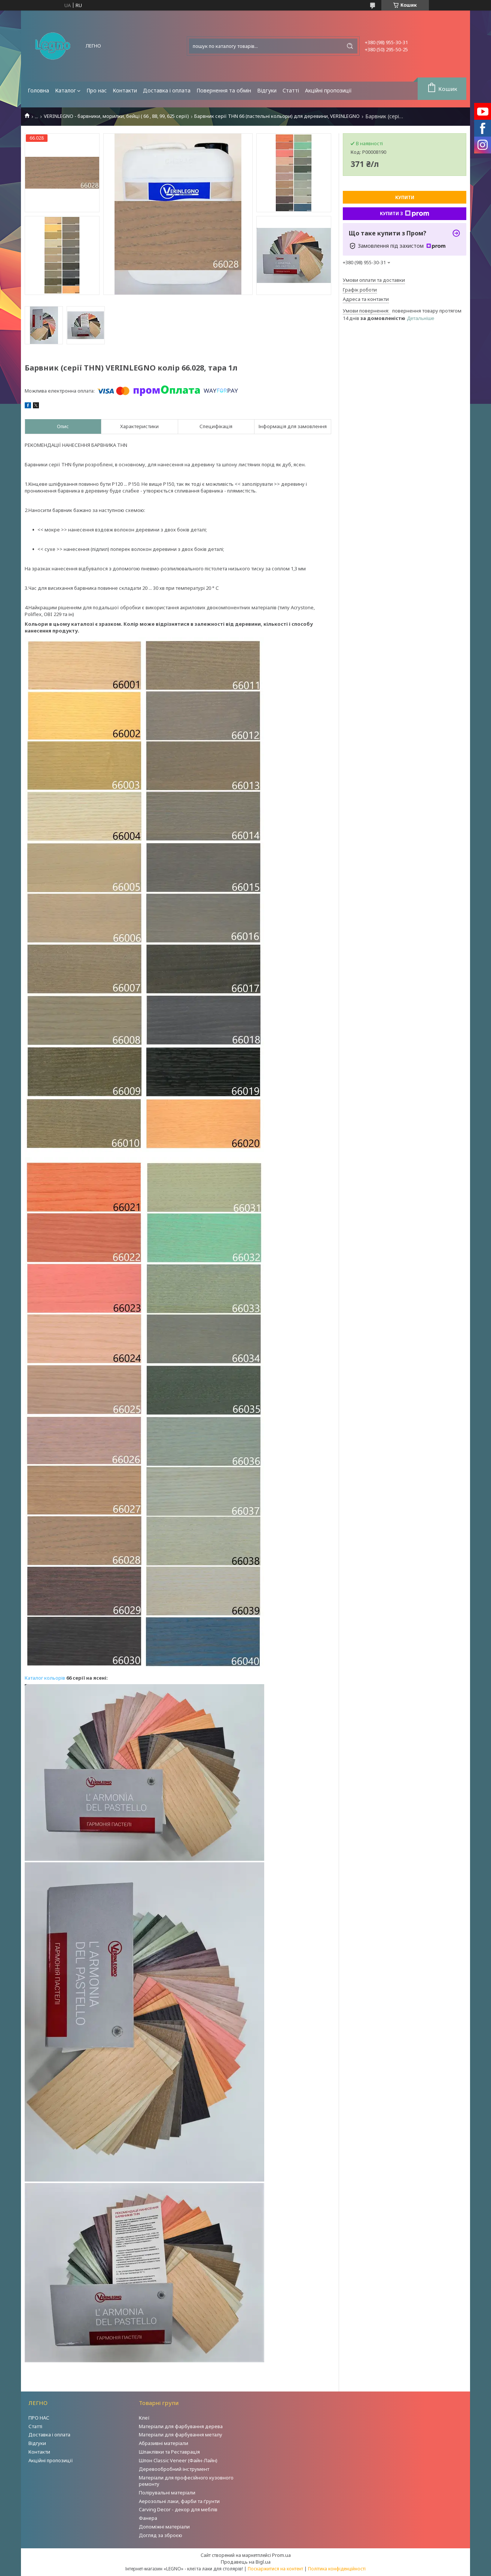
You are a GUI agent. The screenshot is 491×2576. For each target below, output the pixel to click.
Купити (404, 197)
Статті (291, 90)
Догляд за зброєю (160, 2535)
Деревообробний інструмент (174, 2469)
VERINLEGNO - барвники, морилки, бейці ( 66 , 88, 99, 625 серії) (116, 116)
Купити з (404, 213)
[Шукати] (349, 46)
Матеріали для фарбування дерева (181, 2426)
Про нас (96, 90)
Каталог (65, 90)
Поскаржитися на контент (275, 2569)
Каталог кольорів (45, 1677)
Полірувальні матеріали (167, 2492)
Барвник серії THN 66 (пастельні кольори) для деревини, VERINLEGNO (277, 116)
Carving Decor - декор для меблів (178, 2509)
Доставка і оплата (166, 90)
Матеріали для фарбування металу (180, 2434)
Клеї (144, 2417)
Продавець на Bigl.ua (246, 2561)
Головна (38, 90)
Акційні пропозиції (328, 90)
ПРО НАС (38, 2417)
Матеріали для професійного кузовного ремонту (186, 2480)
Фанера (148, 2518)
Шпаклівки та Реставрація (169, 2451)
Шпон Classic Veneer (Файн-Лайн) (178, 2460)
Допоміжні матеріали (164, 2526)
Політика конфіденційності (337, 2569)
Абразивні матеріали (163, 2443)
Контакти (125, 90)
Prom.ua (281, 2555)
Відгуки (267, 90)
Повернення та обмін (223, 90)
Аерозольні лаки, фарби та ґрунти (179, 2501)
